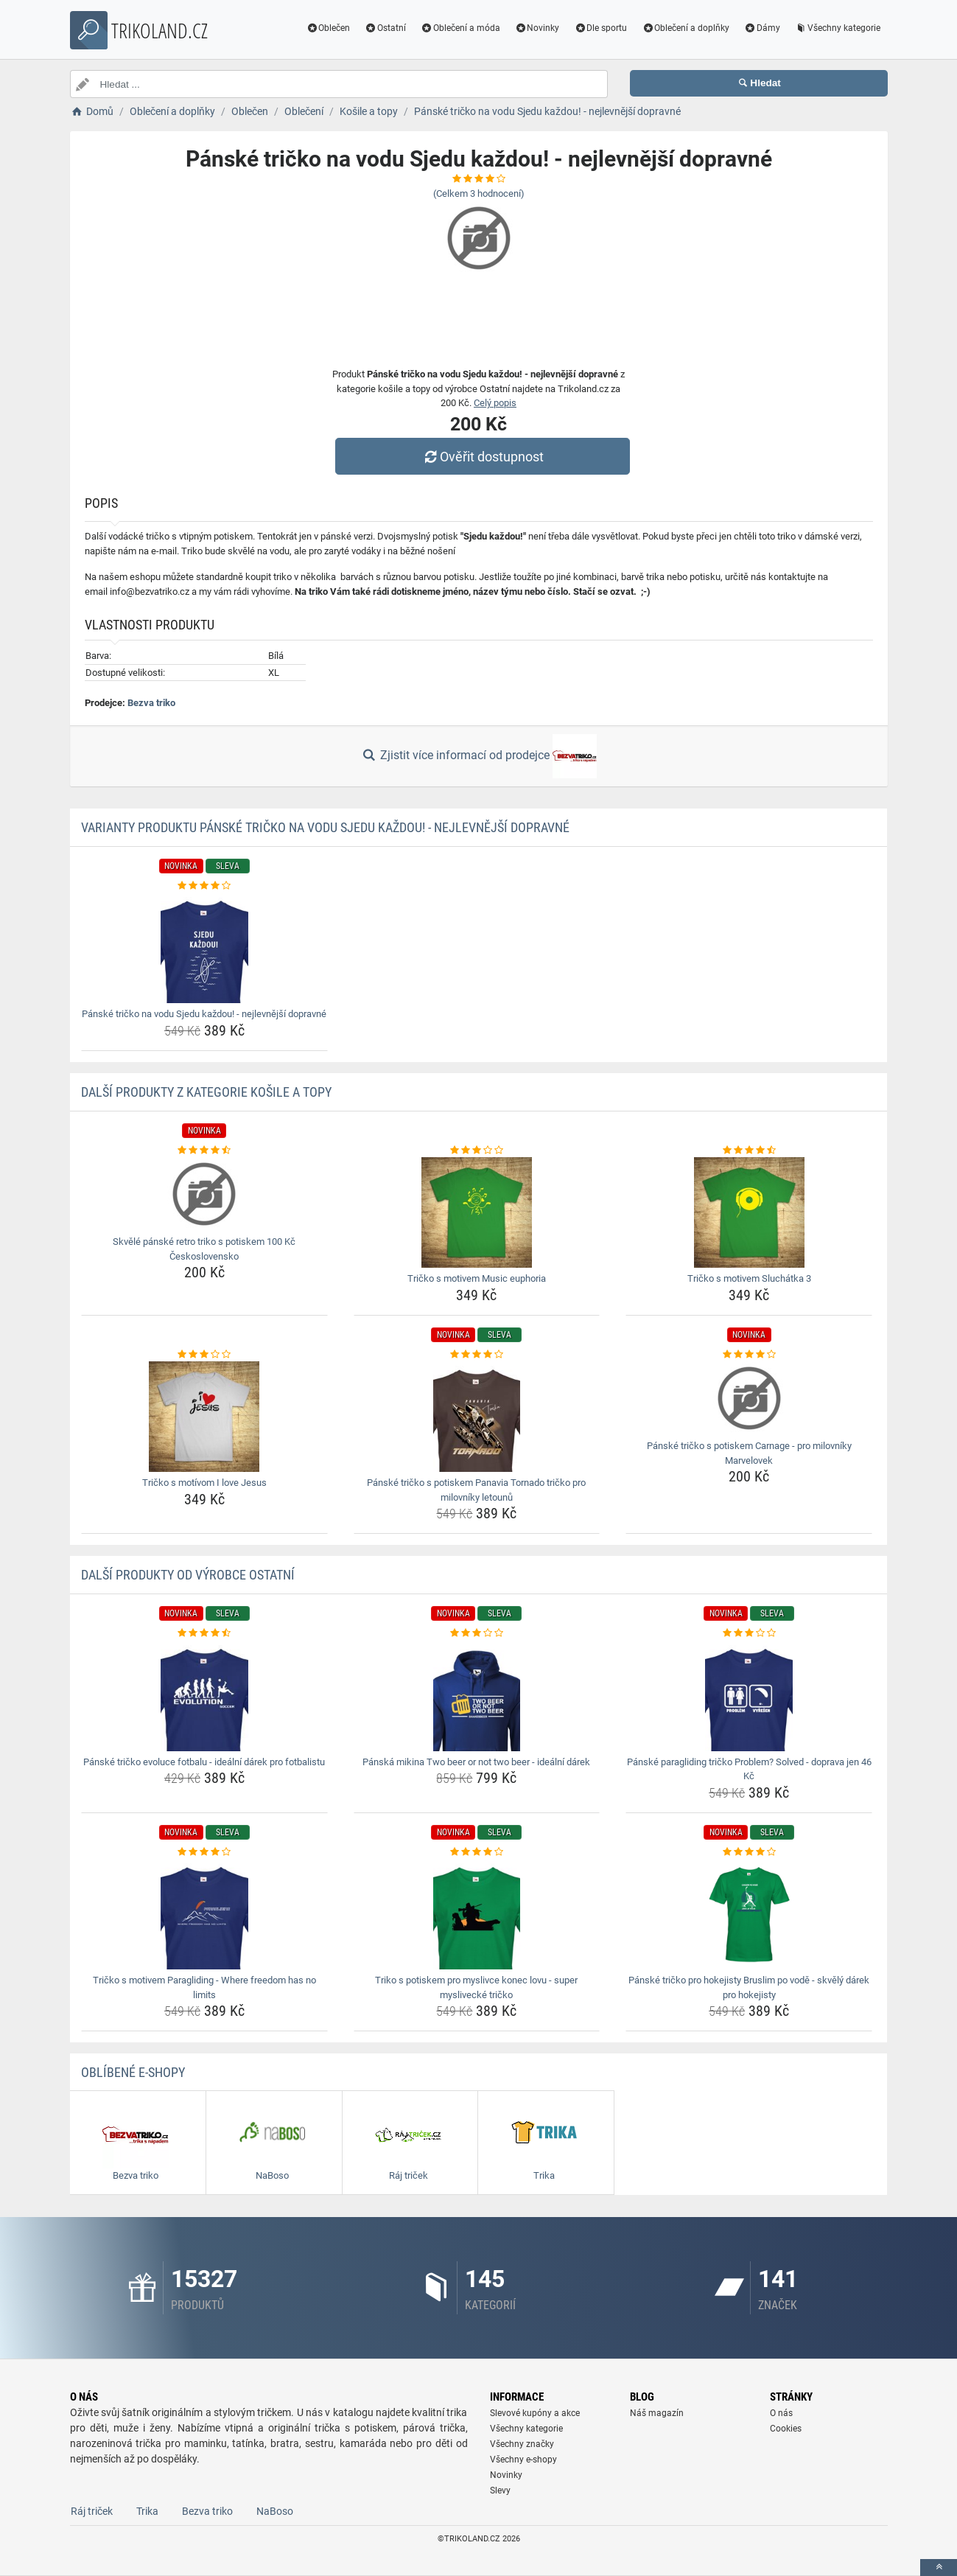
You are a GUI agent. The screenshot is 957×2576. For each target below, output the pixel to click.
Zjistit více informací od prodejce (478, 756)
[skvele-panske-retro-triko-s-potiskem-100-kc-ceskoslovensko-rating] (204, 1150)
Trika (147, 2511)
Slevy (500, 2490)
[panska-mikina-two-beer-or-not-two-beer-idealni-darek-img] (477, 1696)
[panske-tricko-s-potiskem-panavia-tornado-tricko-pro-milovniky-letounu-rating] (477, 1354)
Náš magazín (657, 2413)
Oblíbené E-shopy (133, 2072)
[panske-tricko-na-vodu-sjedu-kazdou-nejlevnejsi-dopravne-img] (204, 948)
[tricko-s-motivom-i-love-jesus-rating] (204, 1354)
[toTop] (938, 2567)
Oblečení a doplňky (685, 28)
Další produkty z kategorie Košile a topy (206, 1092)
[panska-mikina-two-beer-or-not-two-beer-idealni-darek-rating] (477, 1633)
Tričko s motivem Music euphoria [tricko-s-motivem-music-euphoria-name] (476, 1278)
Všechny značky (522, 2444)
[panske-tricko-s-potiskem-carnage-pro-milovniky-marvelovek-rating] (749, 1354)
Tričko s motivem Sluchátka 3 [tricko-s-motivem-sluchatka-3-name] (749, 1278)
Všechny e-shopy (523, 2459)
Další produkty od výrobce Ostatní (188, 1574)
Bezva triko (151, 702)
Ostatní (385, 28)
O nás (781, 2413)
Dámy (762, 28)
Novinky (537, 28)
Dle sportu (600, 28)
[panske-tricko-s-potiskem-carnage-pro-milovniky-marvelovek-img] (749, 1398)
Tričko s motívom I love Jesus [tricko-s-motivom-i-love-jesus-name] (204, 1482)
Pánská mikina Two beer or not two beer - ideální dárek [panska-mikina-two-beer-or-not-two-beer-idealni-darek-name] (476, 1761)
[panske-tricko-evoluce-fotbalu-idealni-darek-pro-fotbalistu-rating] (204, 1633)
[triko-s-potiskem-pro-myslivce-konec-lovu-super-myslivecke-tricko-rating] (477, 1852)
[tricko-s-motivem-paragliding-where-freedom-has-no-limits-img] (204, 1914)
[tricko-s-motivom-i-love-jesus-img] (204, 1416)
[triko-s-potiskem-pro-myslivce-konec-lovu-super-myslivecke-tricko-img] (477, 1914)
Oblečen (328, 28)
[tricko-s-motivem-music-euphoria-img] (477, 1212)
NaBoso (274, 2511)
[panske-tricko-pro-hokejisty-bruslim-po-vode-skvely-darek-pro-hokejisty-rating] (749, 1852)
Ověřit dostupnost (482, 457)
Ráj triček (92, 2511)
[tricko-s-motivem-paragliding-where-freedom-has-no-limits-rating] (204, 1852)
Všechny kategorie (837, 28)
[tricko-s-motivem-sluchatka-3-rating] (749, 1150)
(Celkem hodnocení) (479, 193)
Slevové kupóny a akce (535, 2413)
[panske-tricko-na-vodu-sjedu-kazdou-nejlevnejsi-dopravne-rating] (204, 886)
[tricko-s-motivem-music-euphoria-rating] (477, 1150)
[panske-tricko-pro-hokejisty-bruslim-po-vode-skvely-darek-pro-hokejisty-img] (749, 1914)
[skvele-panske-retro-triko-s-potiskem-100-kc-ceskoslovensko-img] (204, 1194)
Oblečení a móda (460, 28)
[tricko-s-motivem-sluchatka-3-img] (749, 1212)
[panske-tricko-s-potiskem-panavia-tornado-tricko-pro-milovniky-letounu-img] (477, 1416)
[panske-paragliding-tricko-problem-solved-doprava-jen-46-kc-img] (749, 1696)
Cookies (786, 2428)
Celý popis (495, 402)
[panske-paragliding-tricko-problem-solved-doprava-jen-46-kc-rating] (749, 1633)
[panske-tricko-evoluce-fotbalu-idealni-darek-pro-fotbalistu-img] (204, 1696)
